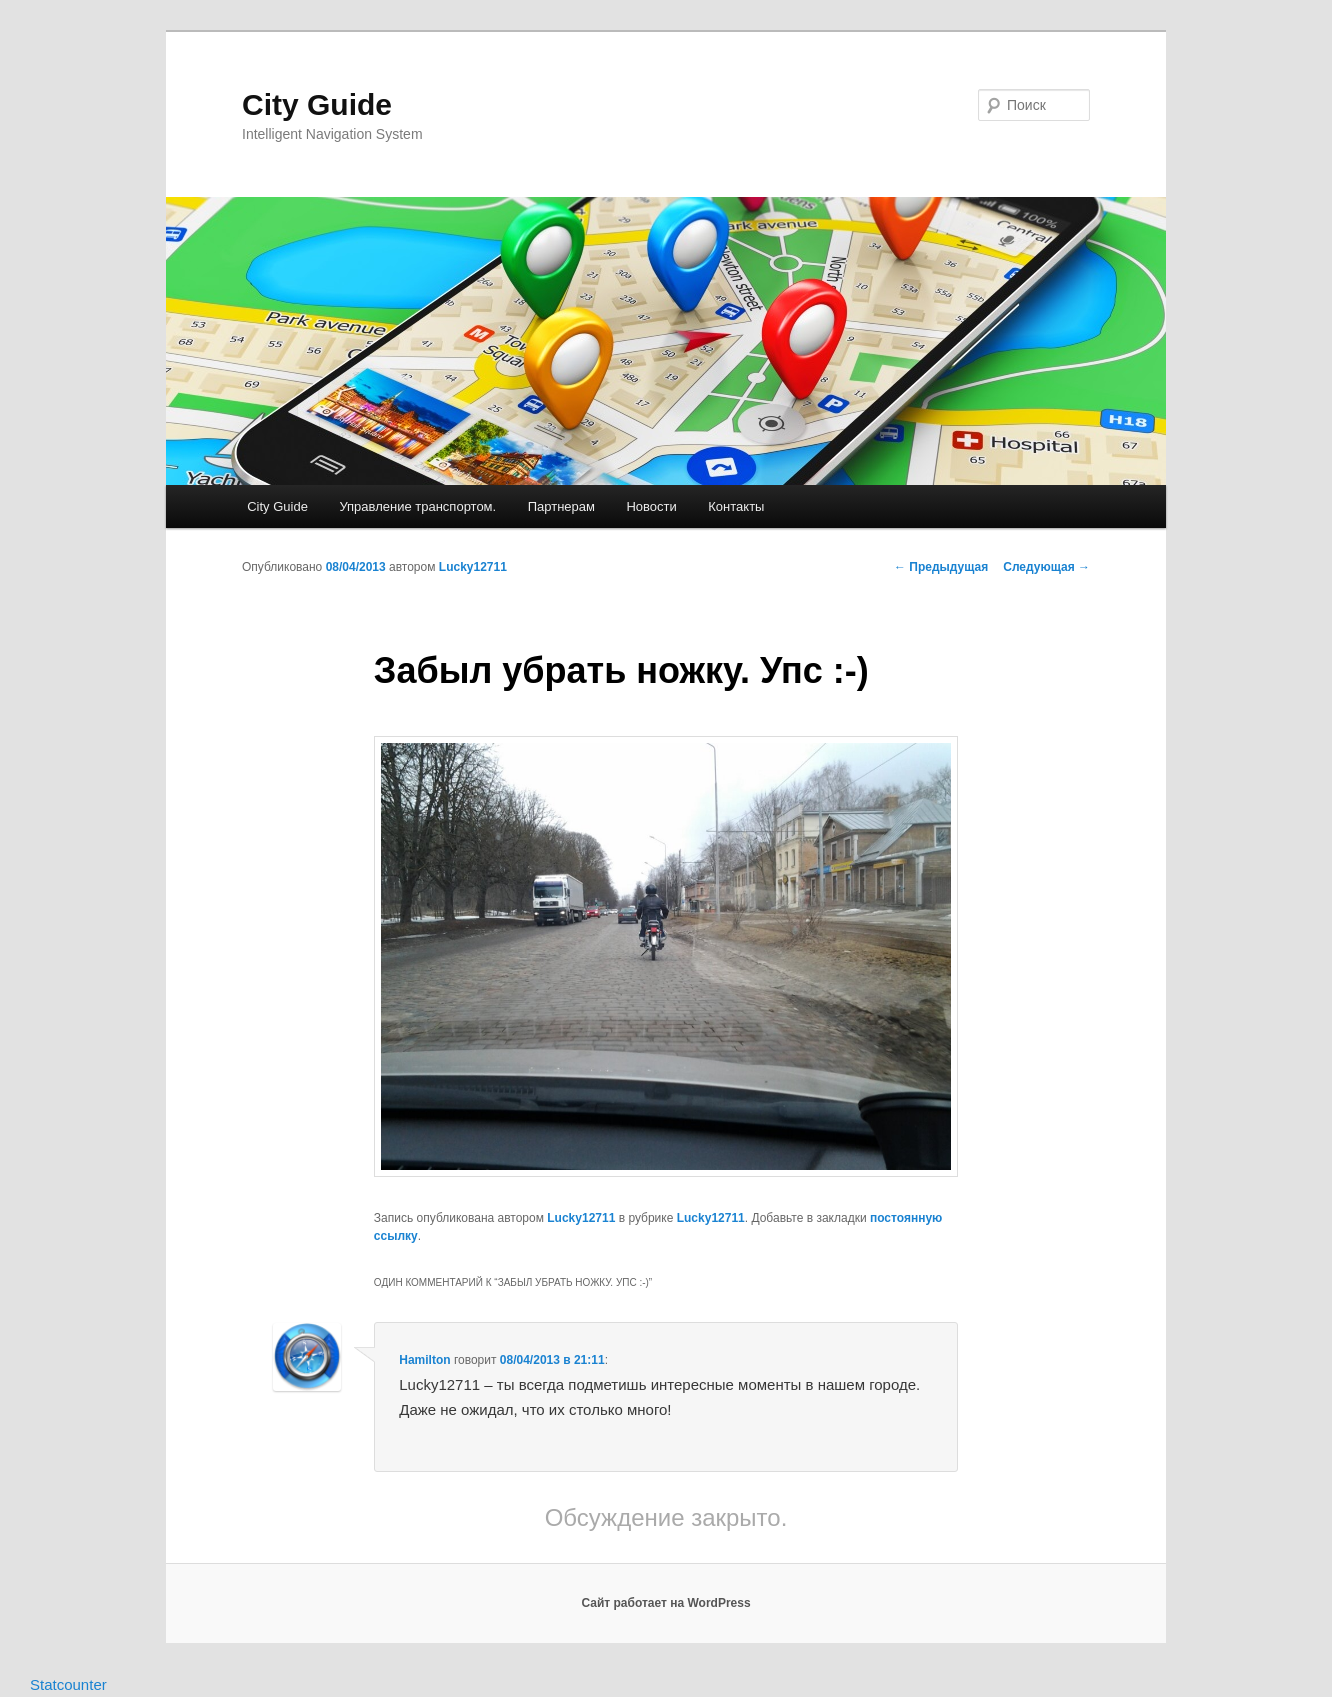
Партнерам (561, 506)
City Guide (317, 104)
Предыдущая (941, 567)
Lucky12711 (473, 567)
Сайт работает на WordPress (665, 1603)
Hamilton (424, 1360)
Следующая (1046, 567)
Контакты (736, 506)
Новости (651, 506)
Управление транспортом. (417, 506)
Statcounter (68, 1684)
